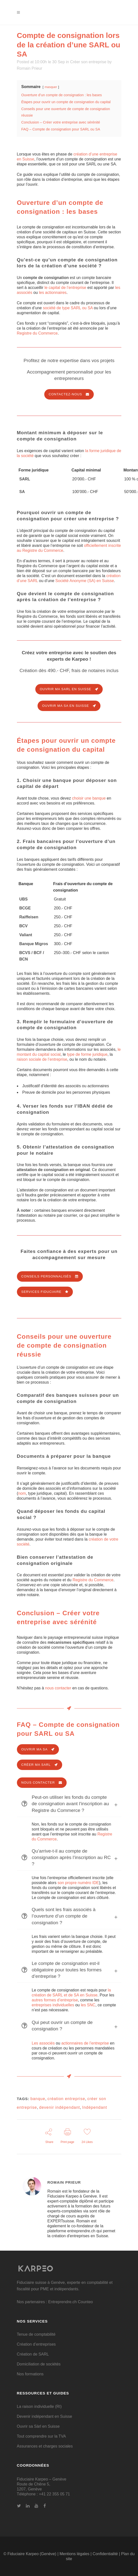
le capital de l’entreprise (65, 287)
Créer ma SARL (39, 1765)
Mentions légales (74, 2554)
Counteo (85, 2302)
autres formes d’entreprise (55, 2000)
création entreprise (66, 2099)
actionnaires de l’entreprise (85, 2043)
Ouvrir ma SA (38, 1749)
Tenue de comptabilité (36, 2334)
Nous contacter (41, 1782)
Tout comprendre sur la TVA (41, 2436)
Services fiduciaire (45, 1292)
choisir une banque (89, 798)
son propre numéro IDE (78, 1883)
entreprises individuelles (53, 2005)
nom (22, 1493)
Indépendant (94, 2107)
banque (38, 2099)
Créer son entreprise (88, 62)
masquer (51, 87)
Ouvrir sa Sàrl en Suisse (38, 2426)
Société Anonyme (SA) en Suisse (84, 581)
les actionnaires (52, 292)
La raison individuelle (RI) (39, 2406)
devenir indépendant (59, 2107)
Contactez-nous (69, 394)
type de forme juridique (87, 1054)
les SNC (88, 2005)
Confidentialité (105, 2554)
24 (87, 2142)
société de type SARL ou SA (67, 308)
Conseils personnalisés (49, 1276)
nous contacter (58, 1688)
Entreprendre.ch (62, 2302)
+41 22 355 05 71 (54, 2494)
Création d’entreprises (36, 2344)
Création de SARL (33, 2354)
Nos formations (30, 2374)
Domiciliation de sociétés (39, 2364)
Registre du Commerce (37, 333)
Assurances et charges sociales (45, 2446)
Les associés (43, 2043)
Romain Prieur (29, 68)
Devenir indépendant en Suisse (44, 2416)
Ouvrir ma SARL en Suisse (69, 689)
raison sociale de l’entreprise (42, 1059)
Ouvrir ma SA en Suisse (69, 706)
